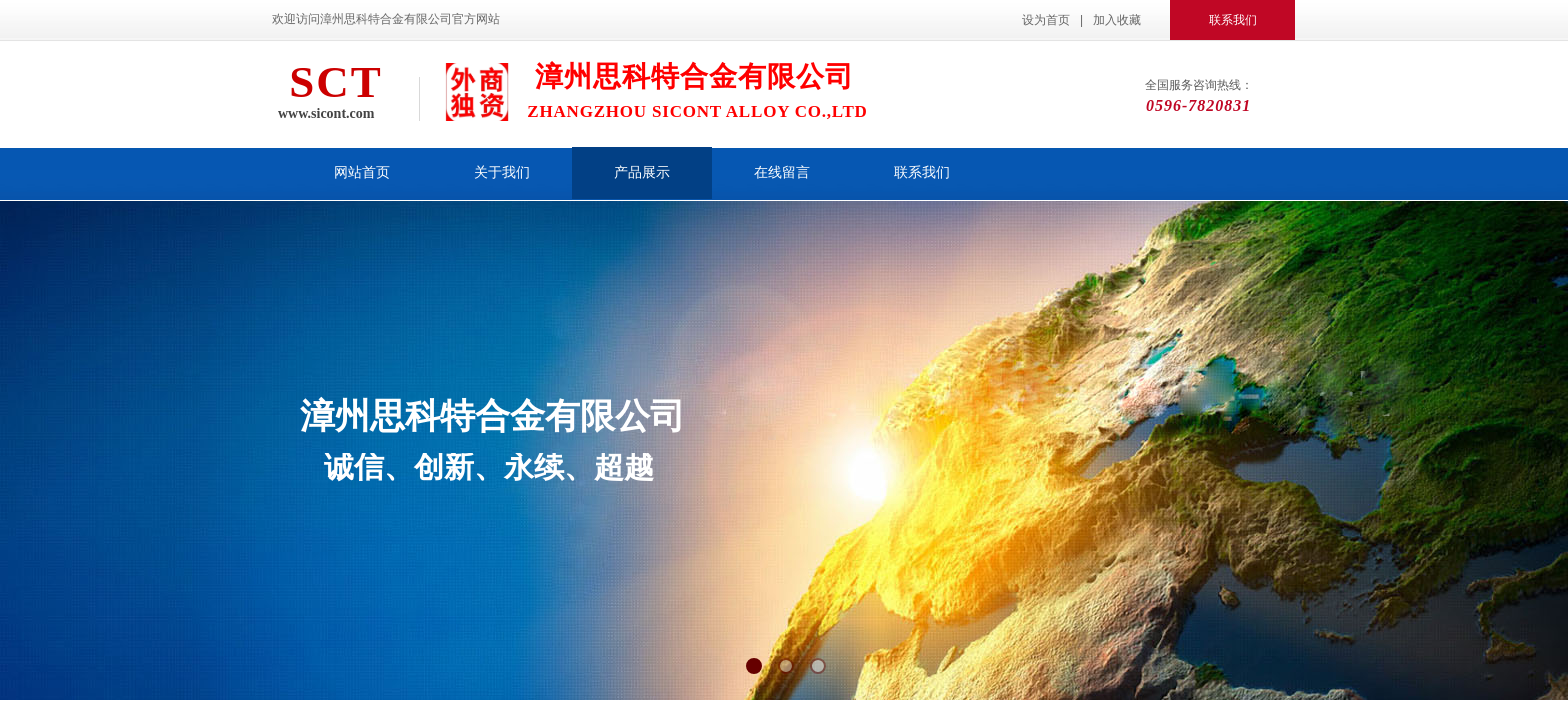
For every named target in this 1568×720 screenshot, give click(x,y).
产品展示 (642, 172)
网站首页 (362, 172)
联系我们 (922, 172)
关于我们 (502, 172)
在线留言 (782, 172)
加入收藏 (1117, 20)
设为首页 (1046, 20)
